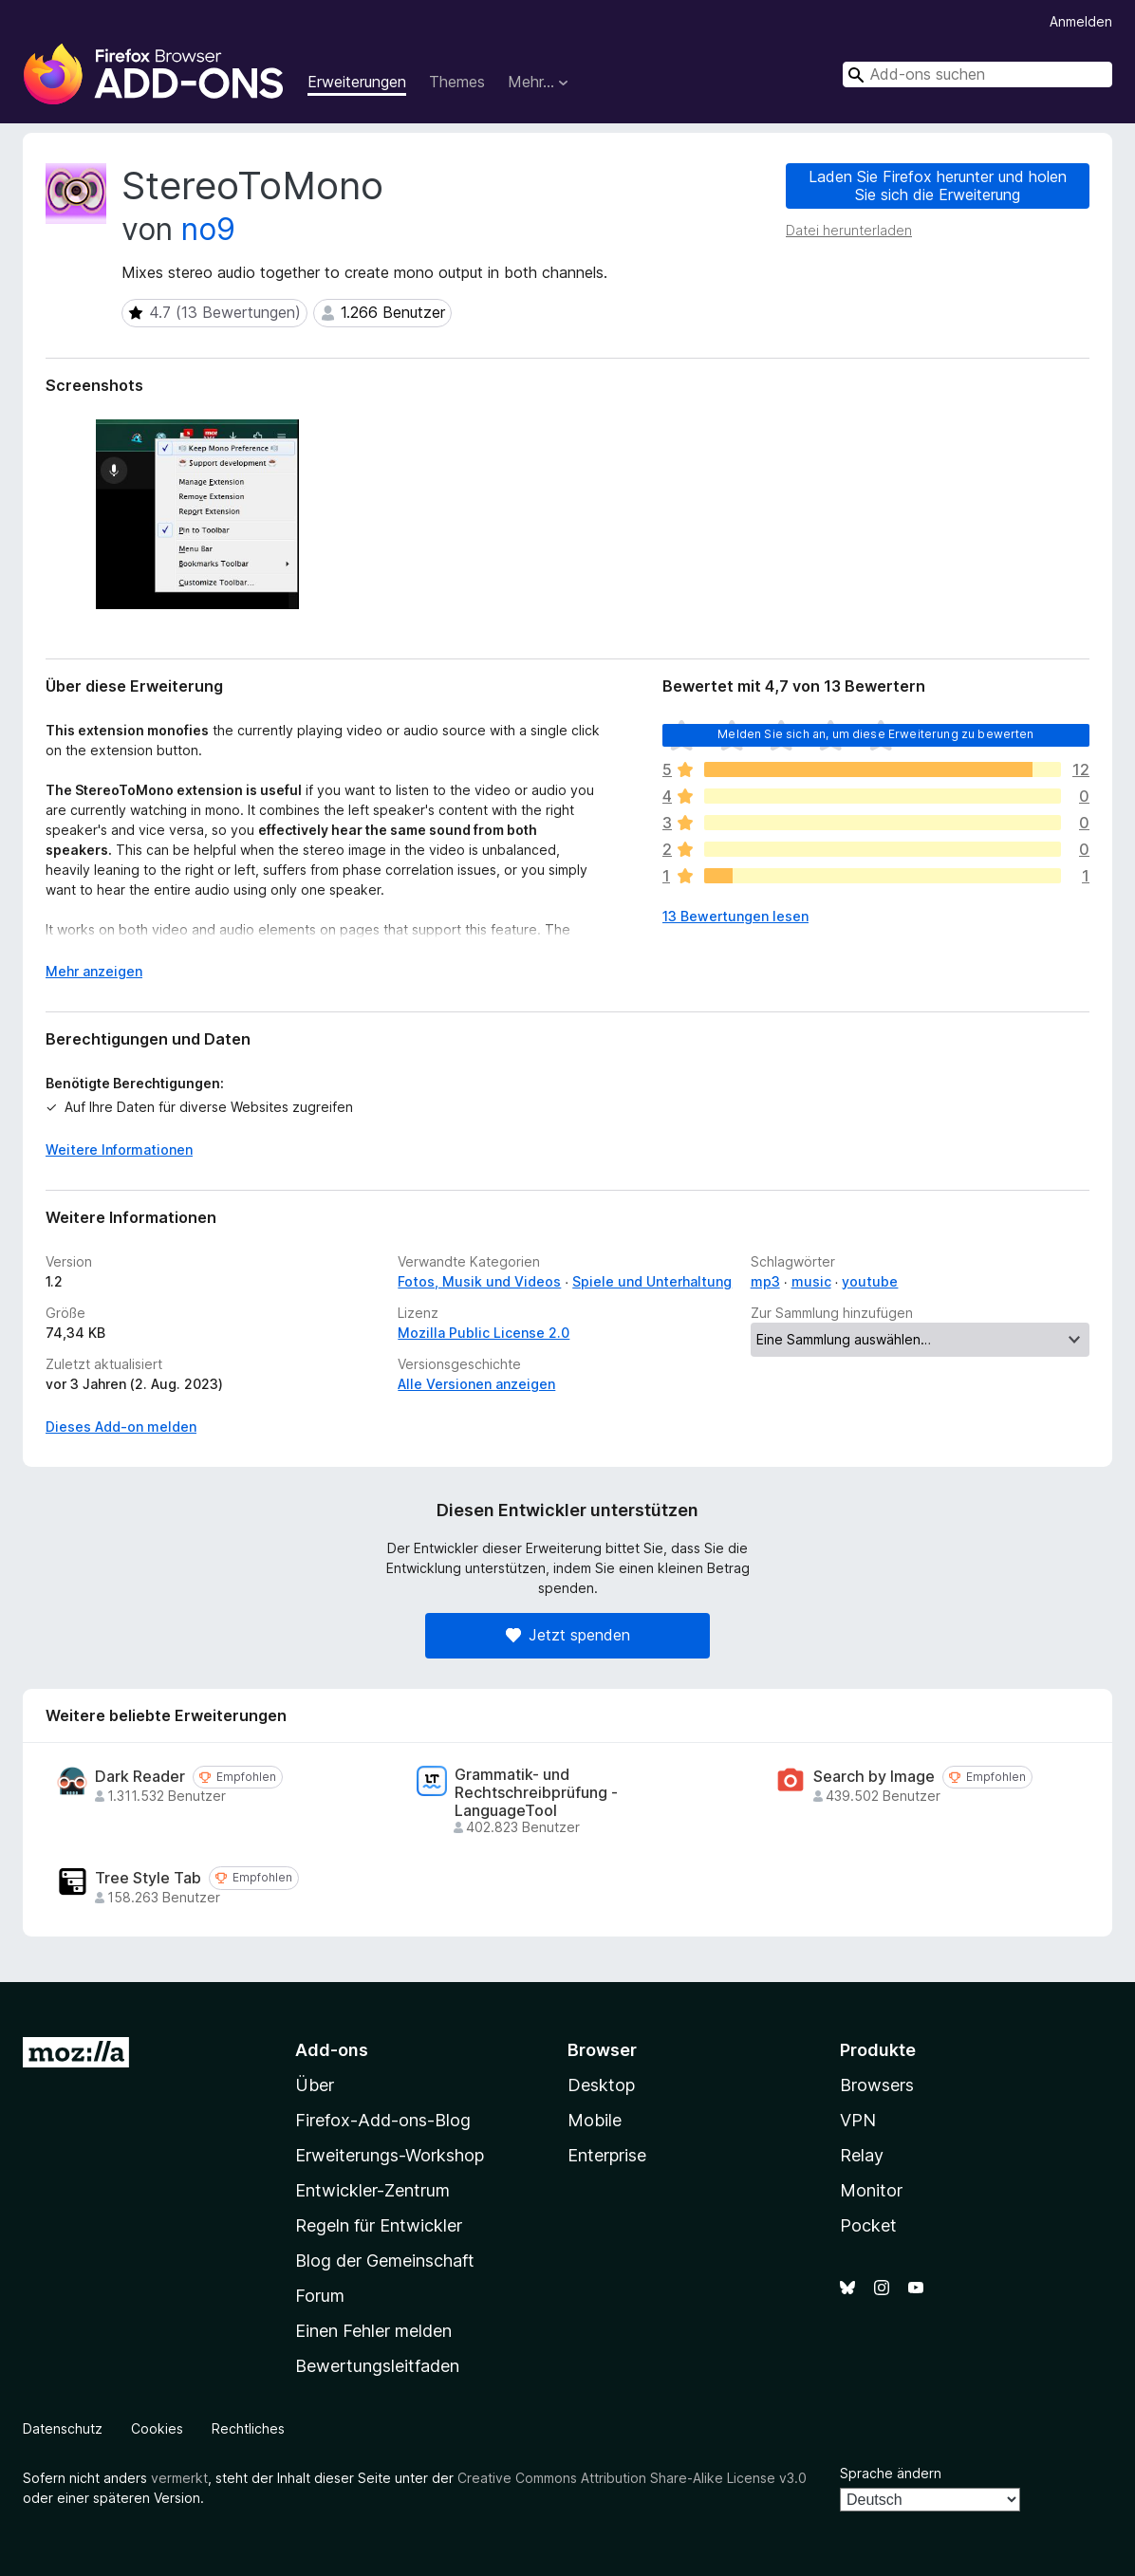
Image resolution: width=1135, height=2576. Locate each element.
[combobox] (977, 74)
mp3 (765, 1281)
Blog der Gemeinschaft (384, 2260)
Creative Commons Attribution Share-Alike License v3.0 (632, 2478)
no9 (208, 229)
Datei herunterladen (849, 230)
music (811, 1281)
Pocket (868, 2225)
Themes (457, 81)
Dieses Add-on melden (121, 1426)
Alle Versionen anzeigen (476, 1384)
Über (314, 2085)
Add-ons (331, 2050)
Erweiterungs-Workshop (389, 2155)
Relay (862, 2155)
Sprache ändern (890, 2473)
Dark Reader (140, 1777)
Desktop (601, 2085)
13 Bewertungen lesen (735, 916)
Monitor (871, 2190)
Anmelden (1081, 21)
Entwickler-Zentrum (372, 2190)
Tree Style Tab (148, 1878)
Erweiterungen (356, 81)
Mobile (595, 2120)
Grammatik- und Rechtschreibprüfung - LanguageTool (536, 1793)
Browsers (877, 2085)
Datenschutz (62, 2428)
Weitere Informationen (119, 1149)
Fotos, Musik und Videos (479, 1281)
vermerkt (179, 2478)
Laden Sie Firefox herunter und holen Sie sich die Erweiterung (938, 185)
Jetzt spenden (568, 1634)
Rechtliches (248, 2428)
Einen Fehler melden (373, 2331)
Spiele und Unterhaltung (652, 1281)
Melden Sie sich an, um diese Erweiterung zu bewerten (875, 734)
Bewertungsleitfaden (377, 2366)
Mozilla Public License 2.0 (483, 1333)
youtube (870, 1281)
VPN (858, 2120)
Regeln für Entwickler (378, 2225)
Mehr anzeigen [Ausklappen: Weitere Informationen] (94, 971)
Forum (319, 2296)
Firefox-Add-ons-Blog (383, 2120)
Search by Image (874, 1777)
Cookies (157, 2428)
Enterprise (607, 2155)
